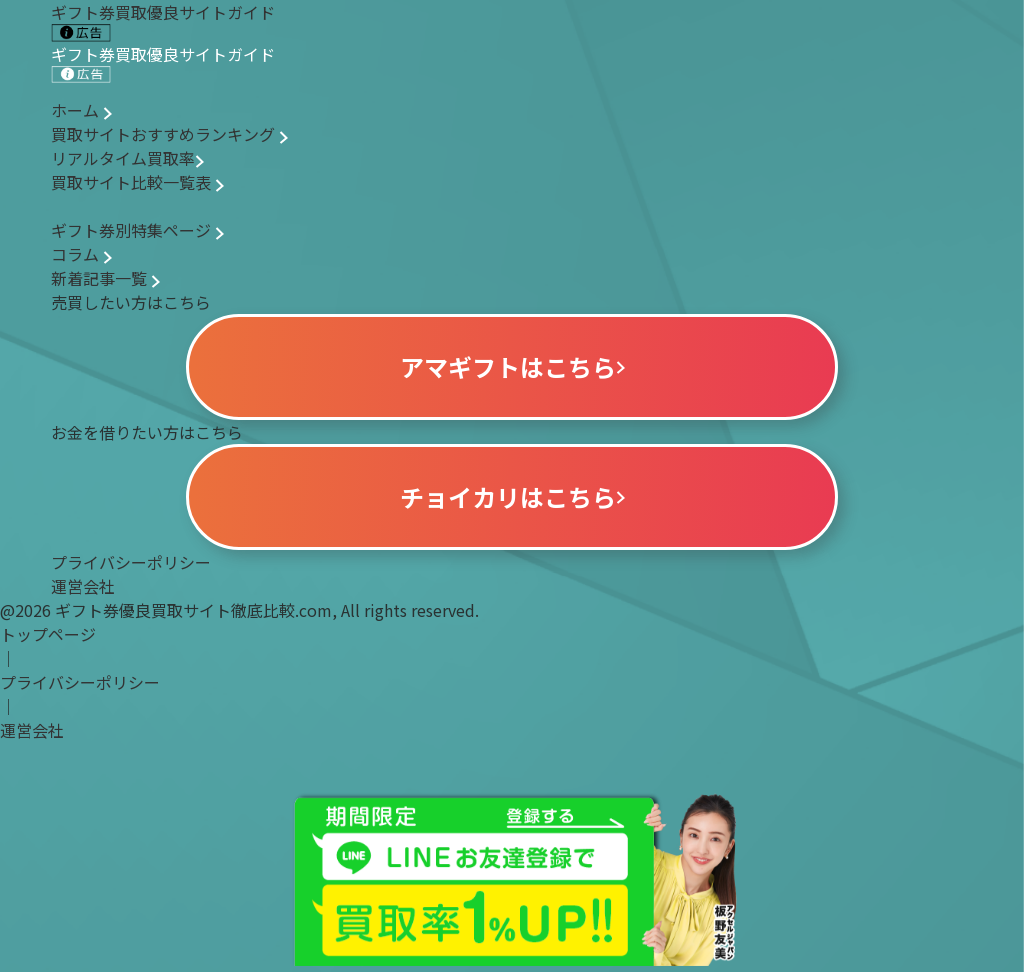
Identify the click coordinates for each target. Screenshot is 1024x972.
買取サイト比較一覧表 (137, 182)
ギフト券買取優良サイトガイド (163, 63)
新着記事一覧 (105, 278)
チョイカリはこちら (512, 496)
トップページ (48, 634)
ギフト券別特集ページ (137, 230)
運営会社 (83, 586)
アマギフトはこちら (512, 366)
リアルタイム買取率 (127, 158)
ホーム (81, 110)
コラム (81, 254)
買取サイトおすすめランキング (169, 134)
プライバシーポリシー (131, 562)
